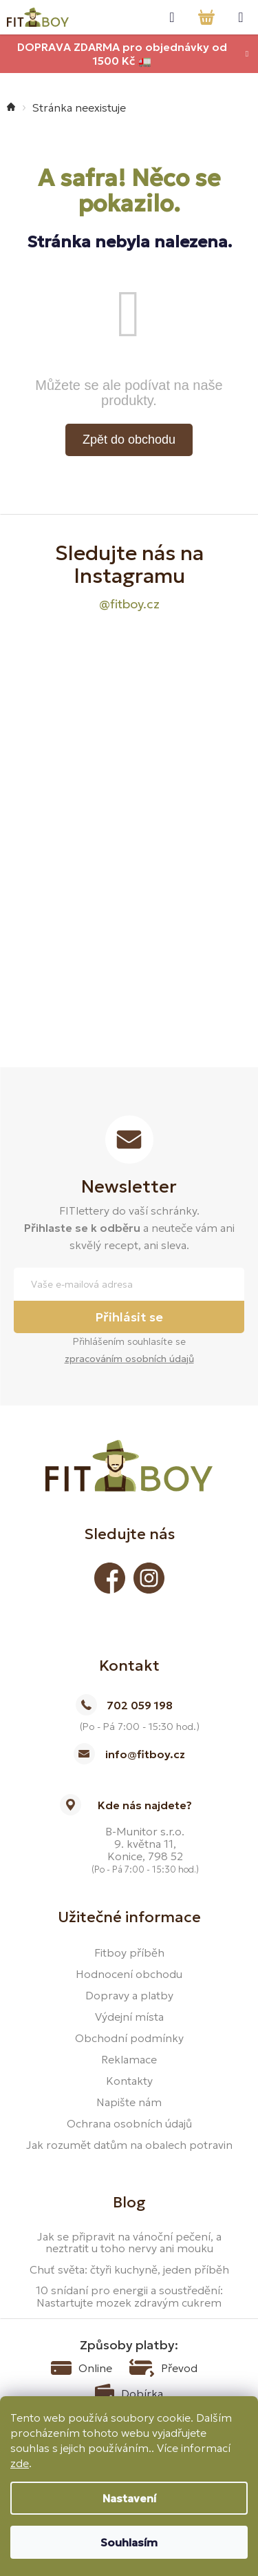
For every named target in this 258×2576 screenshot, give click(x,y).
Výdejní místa (129, 2016)
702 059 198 (140, 1705)
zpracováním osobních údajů (129, 1358)
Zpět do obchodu (129, 439)
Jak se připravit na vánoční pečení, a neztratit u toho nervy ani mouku (129, 2243)
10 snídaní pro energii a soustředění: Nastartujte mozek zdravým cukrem (129, 2297)
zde (19, 2463)
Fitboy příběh (129, 1952)
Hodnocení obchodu (129, 1974)
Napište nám (129, 2102)
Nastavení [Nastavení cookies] (129, 2498)
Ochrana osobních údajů (129, 2123)
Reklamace (129, 2059)
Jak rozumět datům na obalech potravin (129, 2145)
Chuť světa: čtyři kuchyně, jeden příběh (129, 2270)
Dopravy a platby (129, 1995)
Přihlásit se (129, 1317)
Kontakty (129, 2080)
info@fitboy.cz (145, 1754)
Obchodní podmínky (129, 2038)
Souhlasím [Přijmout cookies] (129, 2542)
